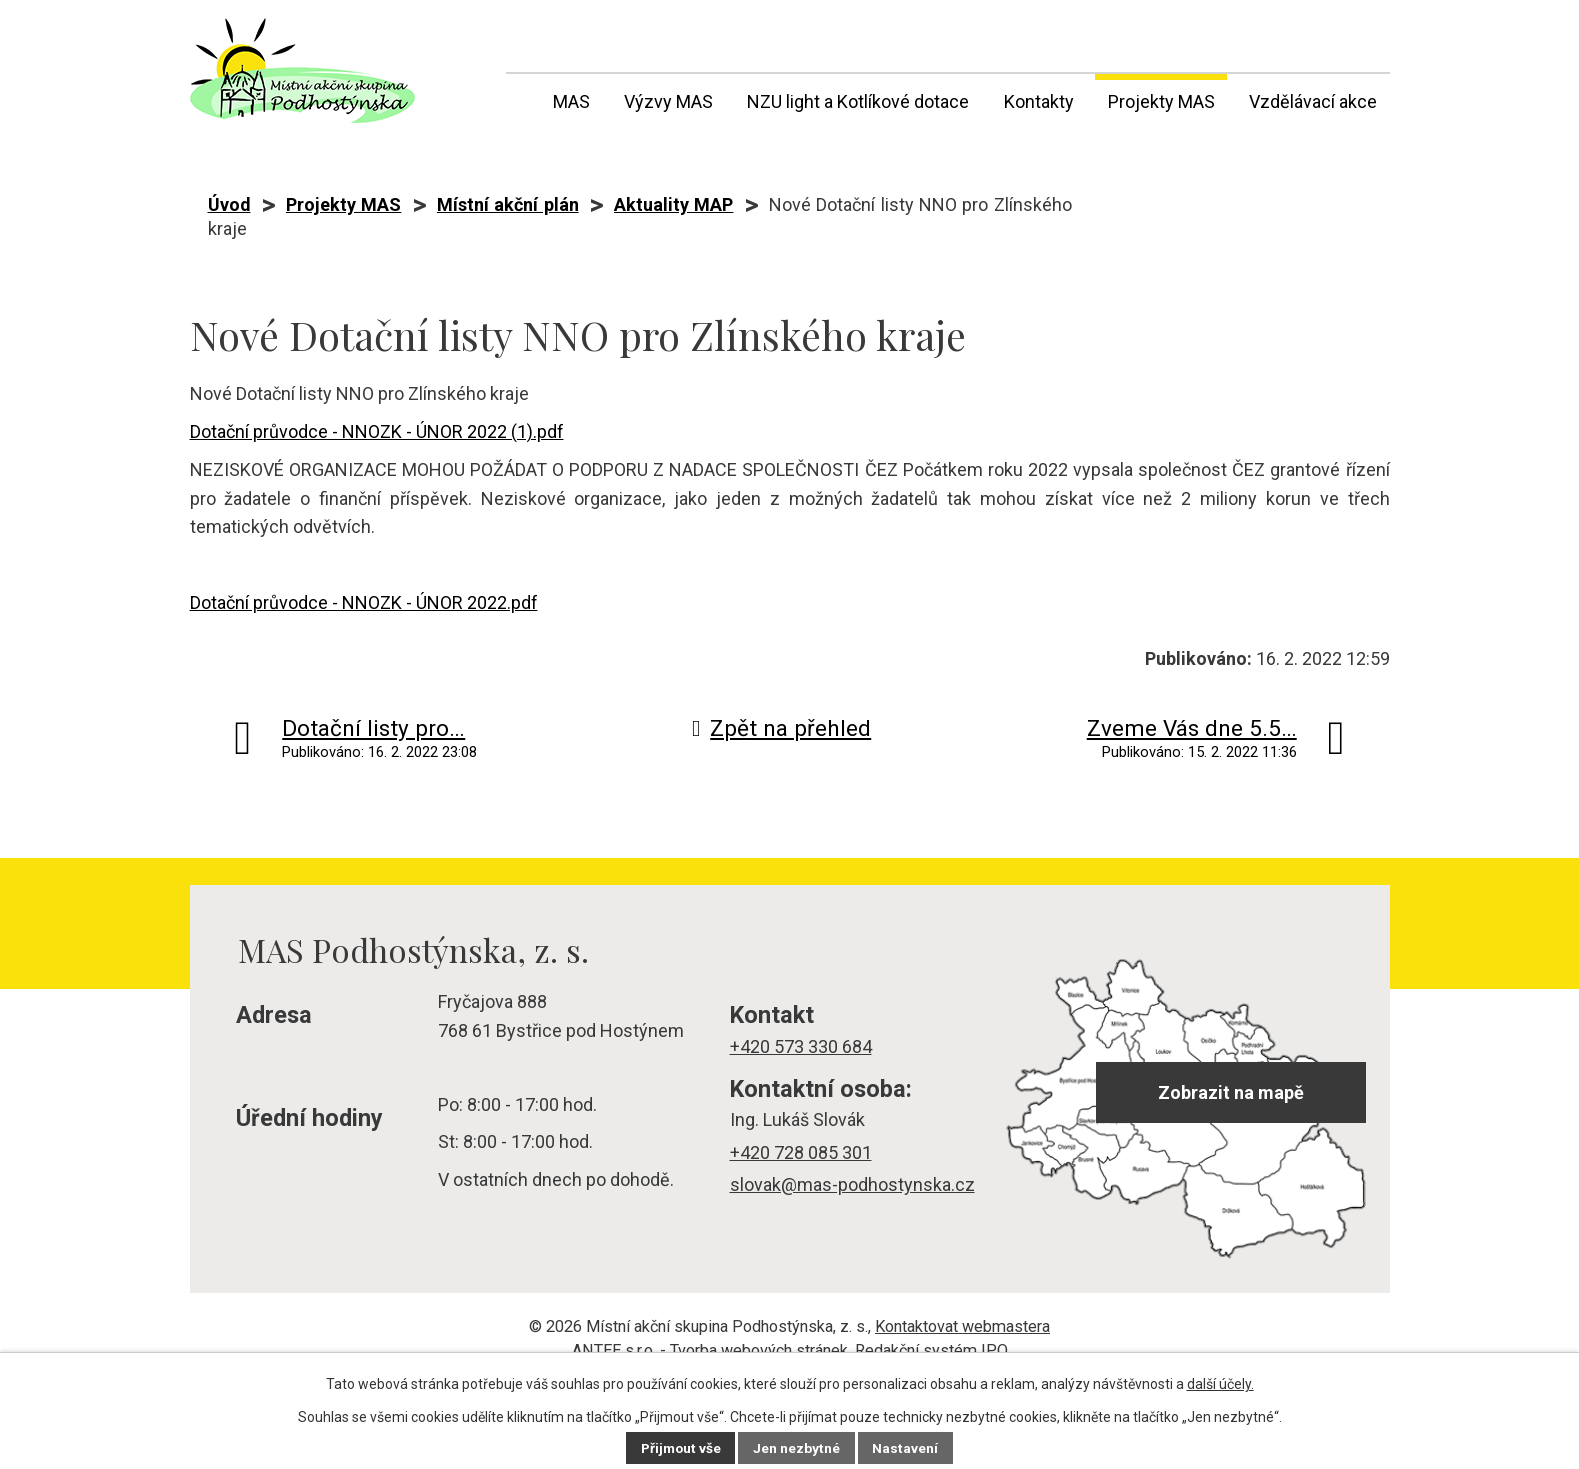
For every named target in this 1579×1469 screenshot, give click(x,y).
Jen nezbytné (798, 1448)
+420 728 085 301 (801, 1152)
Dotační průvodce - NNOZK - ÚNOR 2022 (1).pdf (377, 431)
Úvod (518, 98)
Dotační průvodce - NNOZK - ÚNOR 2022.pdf (364, 602)
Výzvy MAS (668, 101)
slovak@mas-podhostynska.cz (852, 1184)
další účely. (1220, 1384)
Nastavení (908, 1448)
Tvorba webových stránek (759, 1350)
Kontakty (1039, 101)
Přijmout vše (680, 1448)
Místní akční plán (508, 204)
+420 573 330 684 (801, 1046)
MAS (571, 101)
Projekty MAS (1161, 101)
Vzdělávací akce (1313, 101)
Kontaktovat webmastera (962, 1326)
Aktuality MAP (673, 204)
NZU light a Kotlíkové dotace (858, 101)
